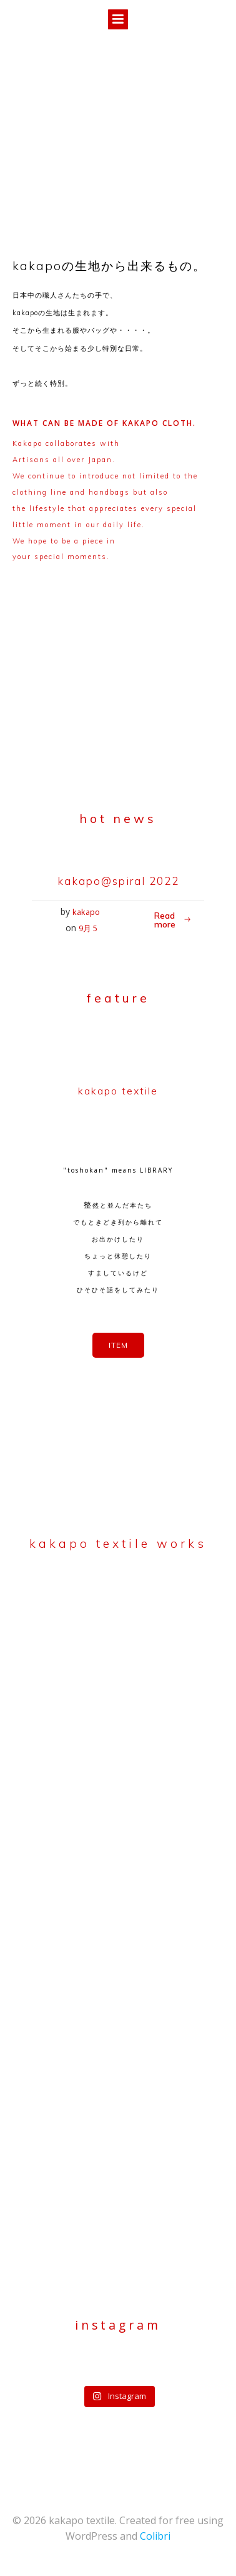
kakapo (86, 911)
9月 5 (88, 928)
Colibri (155, 2536)
